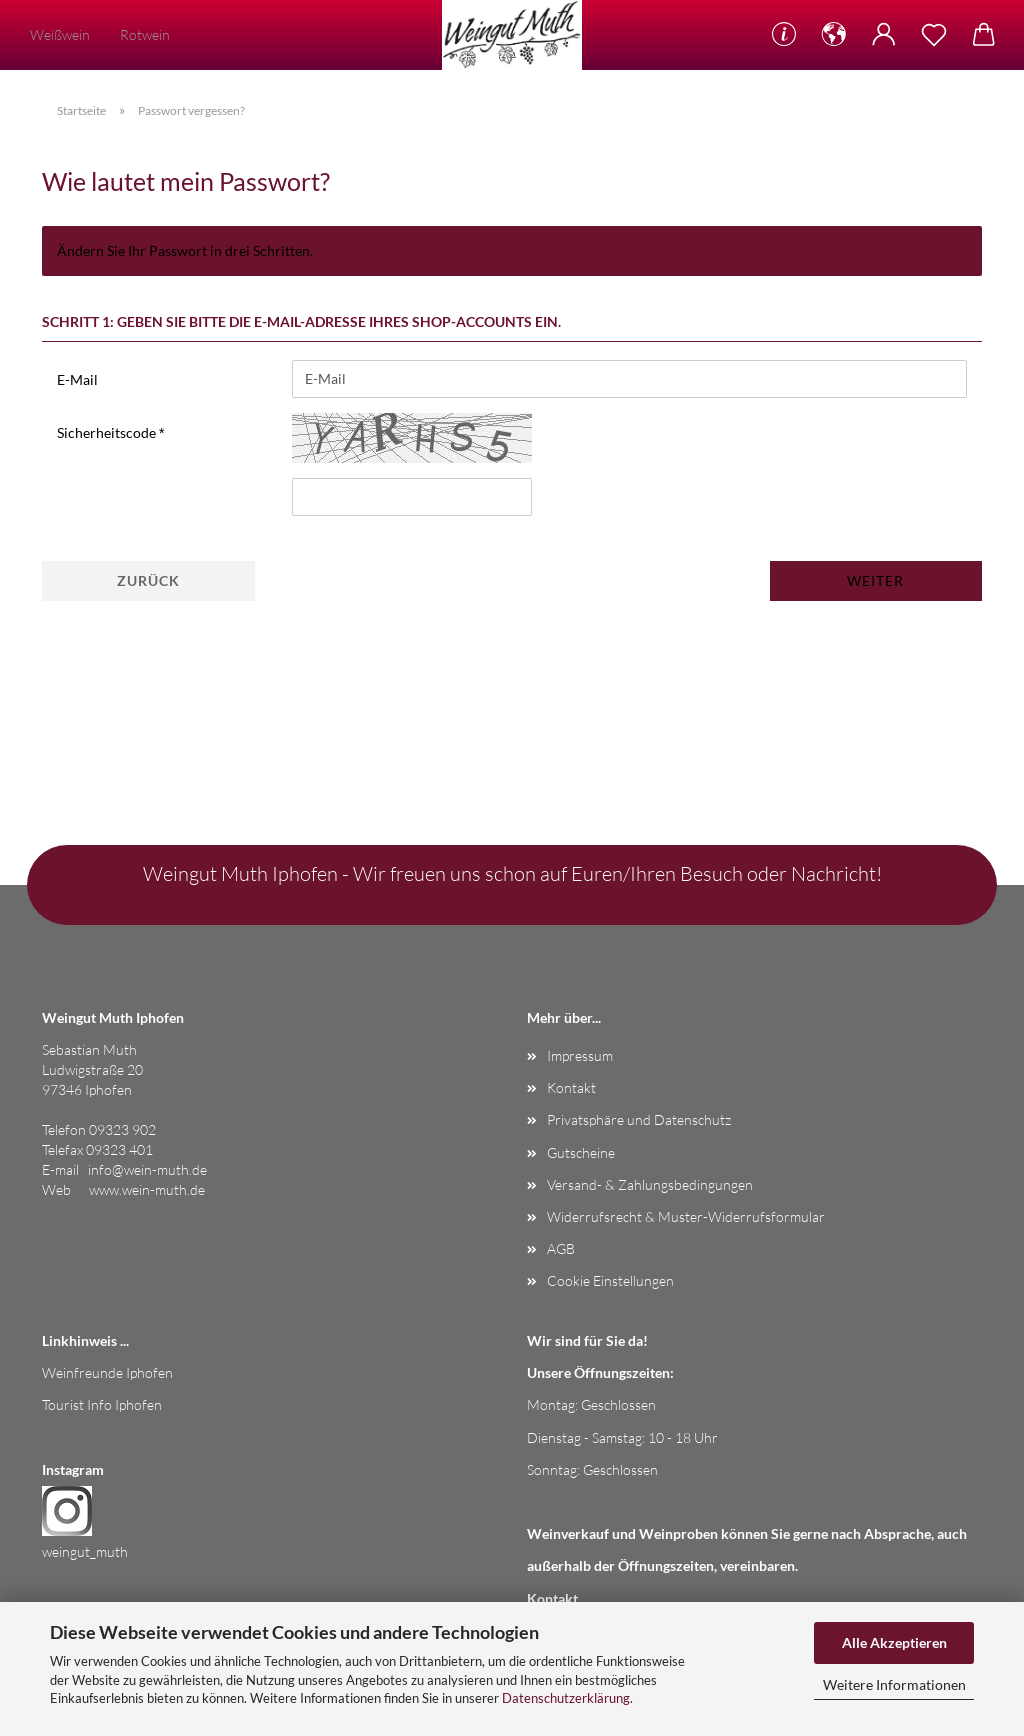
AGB (561, 1248)
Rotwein (145, 34)
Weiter (875, 580)
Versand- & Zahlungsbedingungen (650, 1184)
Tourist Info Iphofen (102, 1404)
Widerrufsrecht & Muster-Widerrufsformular (686, 1216)
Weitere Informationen (894, 1684)
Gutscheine (581, 1152)
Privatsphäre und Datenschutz (639, 1119)
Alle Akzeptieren (894, 1642)
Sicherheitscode (108, 432)
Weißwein (60, 34)
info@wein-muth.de (147, 1169)
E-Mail (77, 379)
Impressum (580, 1055)
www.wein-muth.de (147, 1189)
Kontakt (571, 1087)
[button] (834, 35)
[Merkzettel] (934, 35)
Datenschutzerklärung (566, 1698)
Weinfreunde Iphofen (107, 1372)
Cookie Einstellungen (610, 1280)
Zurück (148, 580)
